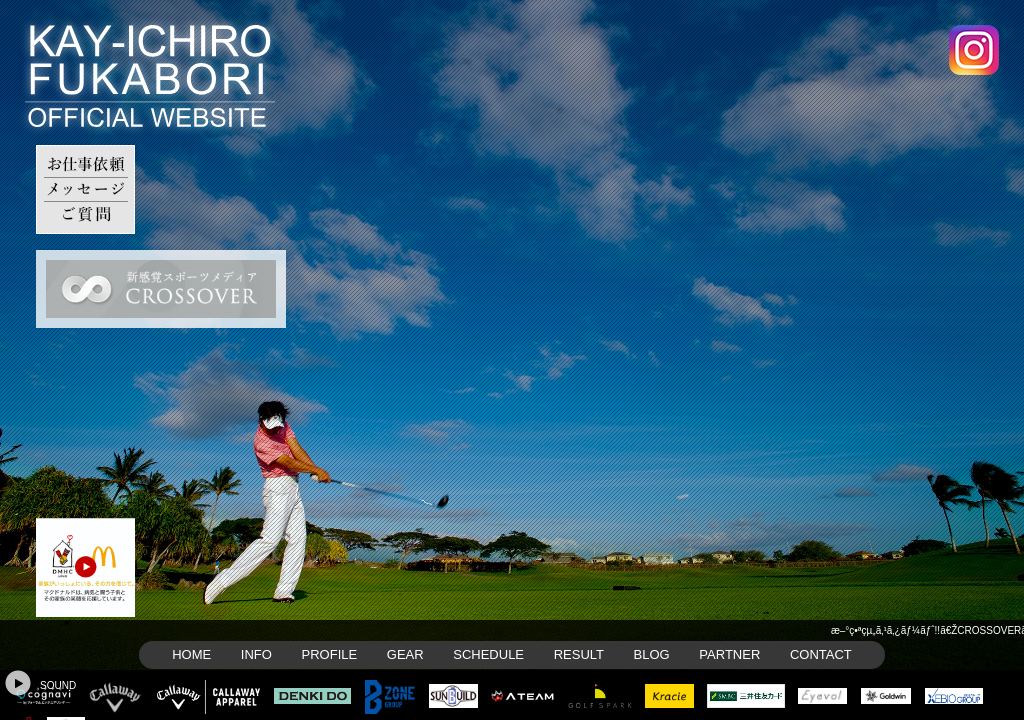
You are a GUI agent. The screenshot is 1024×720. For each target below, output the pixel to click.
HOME (191, 654)
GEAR (405, 654)
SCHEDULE (488, 654)
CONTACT (821, 654)
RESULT (579, 654)
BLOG (652, 654)
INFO (256, 654)
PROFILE (330, 654)
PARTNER (729, 654)
